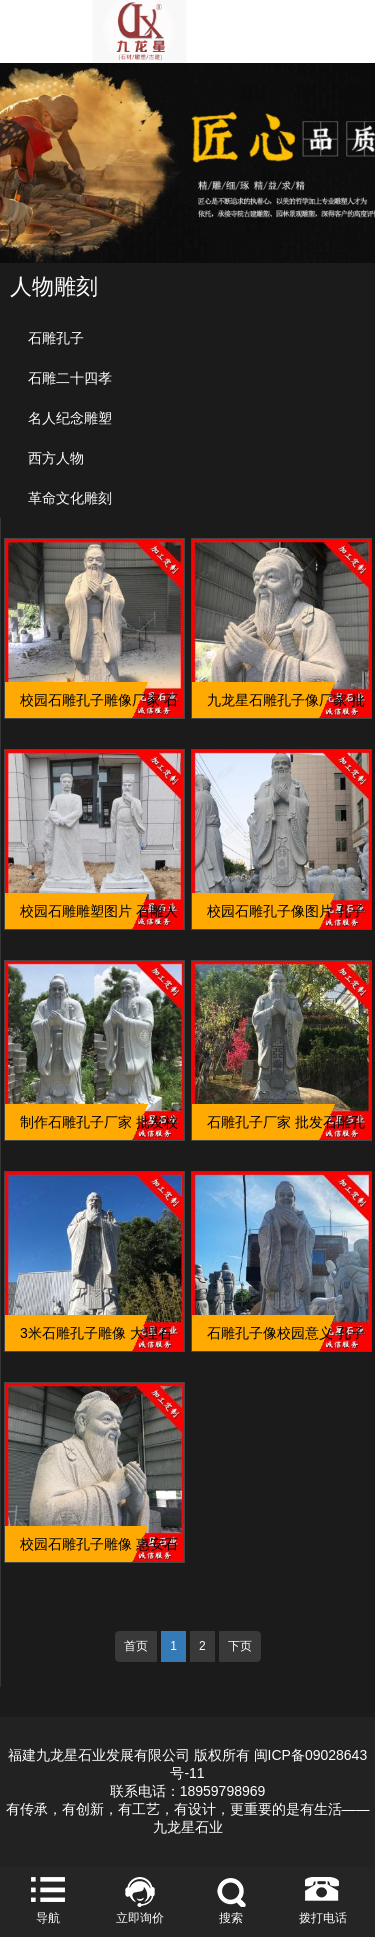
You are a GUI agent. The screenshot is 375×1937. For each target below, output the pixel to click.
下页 (240, 1646)
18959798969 (223, 1791)
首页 (136, 1646)
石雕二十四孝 (70, 378)
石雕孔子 (56, 338)
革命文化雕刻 (70, 498)
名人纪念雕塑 (70, 418)
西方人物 (56, 458)
